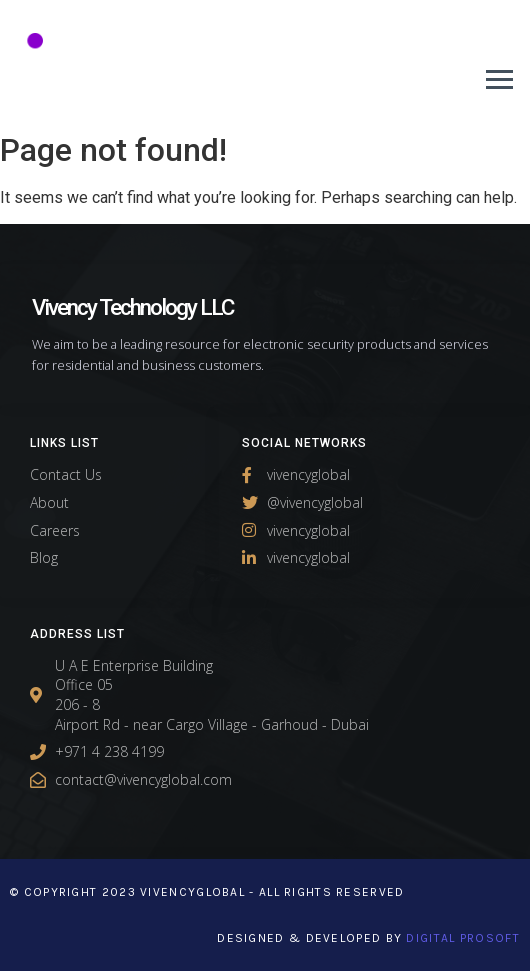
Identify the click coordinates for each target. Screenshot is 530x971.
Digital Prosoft (463, 938)
